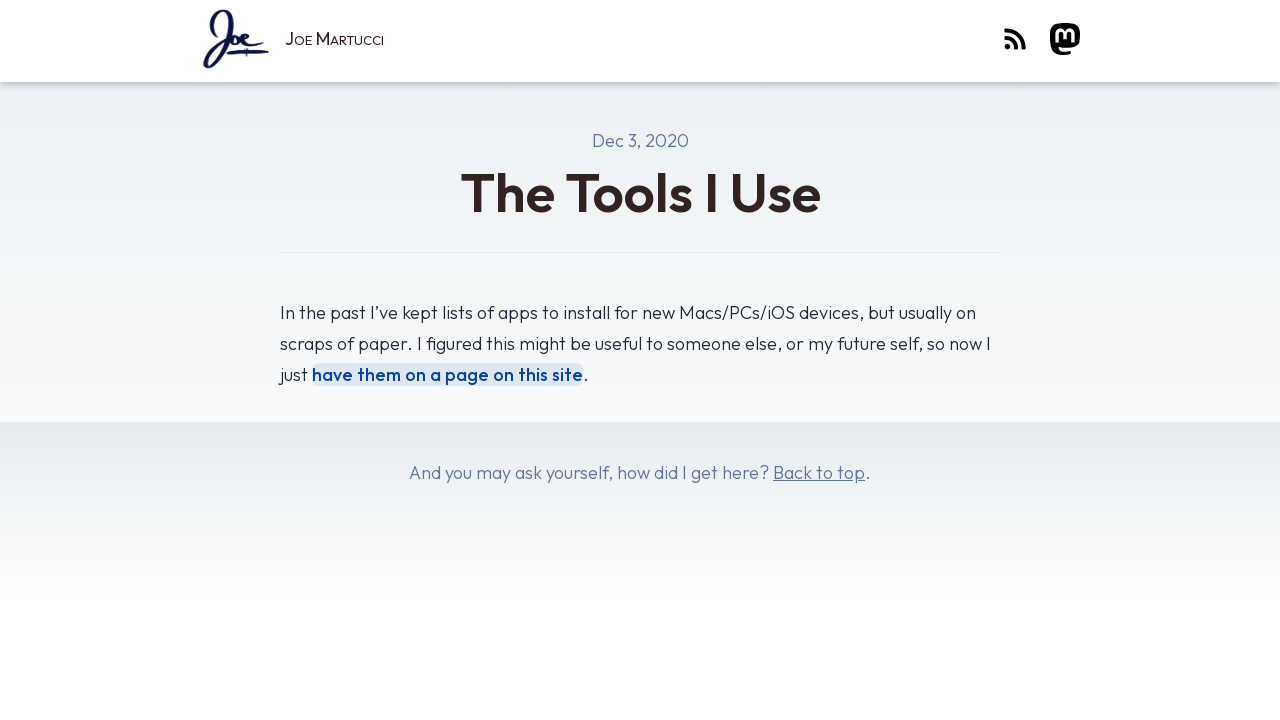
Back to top (819, 472)
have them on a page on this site (447, 374)
